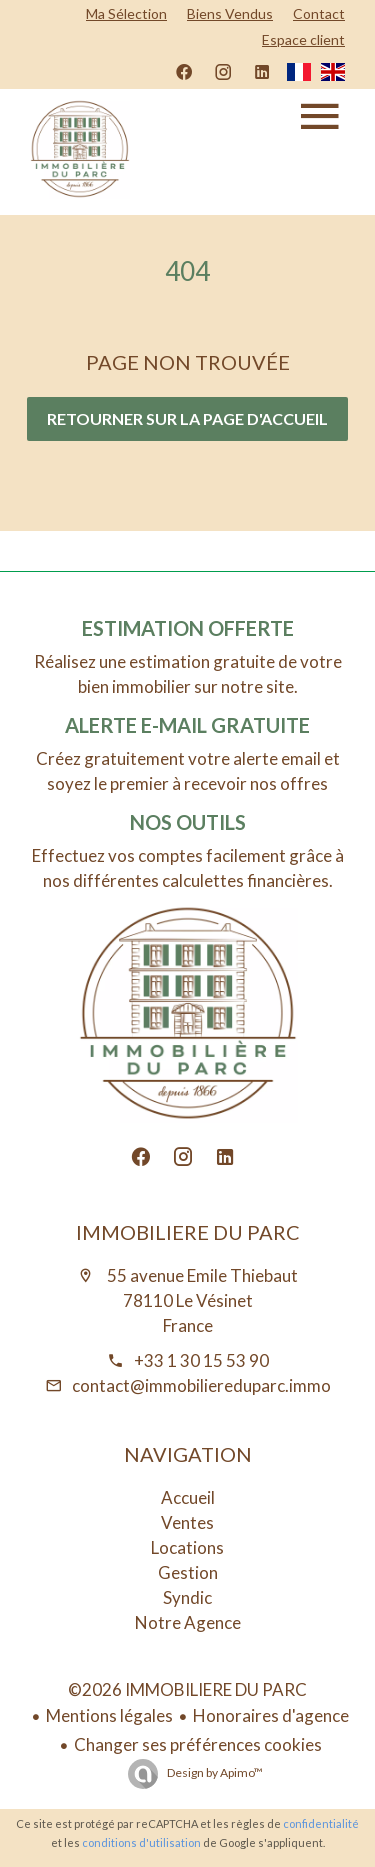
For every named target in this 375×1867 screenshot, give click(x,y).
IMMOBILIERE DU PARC (188, 1232)
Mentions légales (109, 1715)
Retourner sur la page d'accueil (187, 418)
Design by (214, 1772)
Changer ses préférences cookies (198, 1744)
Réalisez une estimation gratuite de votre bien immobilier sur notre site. (188, 674)
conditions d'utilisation (141, 1842)
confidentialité (321, 1823)
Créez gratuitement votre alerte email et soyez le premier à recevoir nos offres (188, 771)
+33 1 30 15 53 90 (201, 1360)
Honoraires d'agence (271, 1715)
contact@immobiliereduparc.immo (201, 1385)
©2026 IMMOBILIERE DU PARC (187, 1689)
